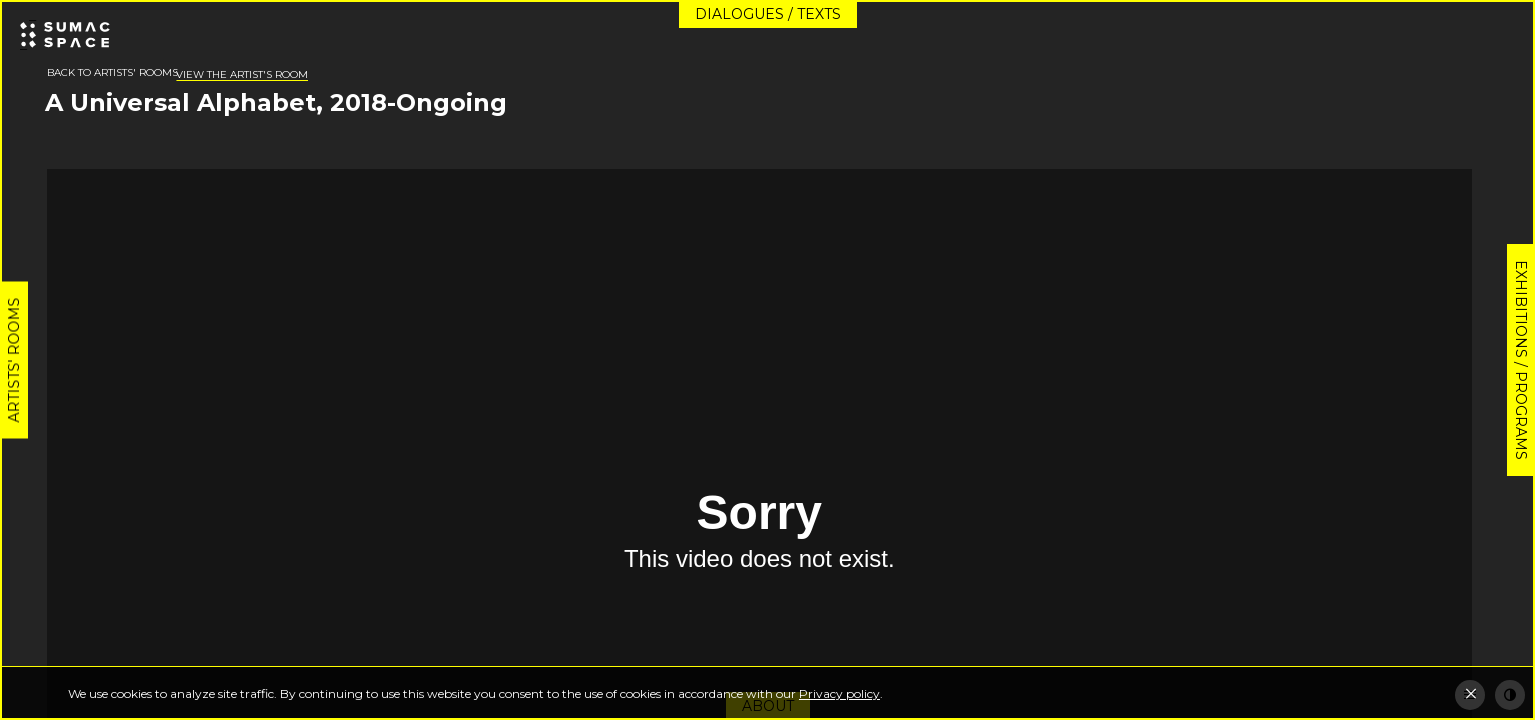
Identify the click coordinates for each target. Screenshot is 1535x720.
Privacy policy (839, 693)
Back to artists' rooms (112, 72)
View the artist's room (242, 74)
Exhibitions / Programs (1521, 360)
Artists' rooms (14, 360)
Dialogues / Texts (768, 14)
